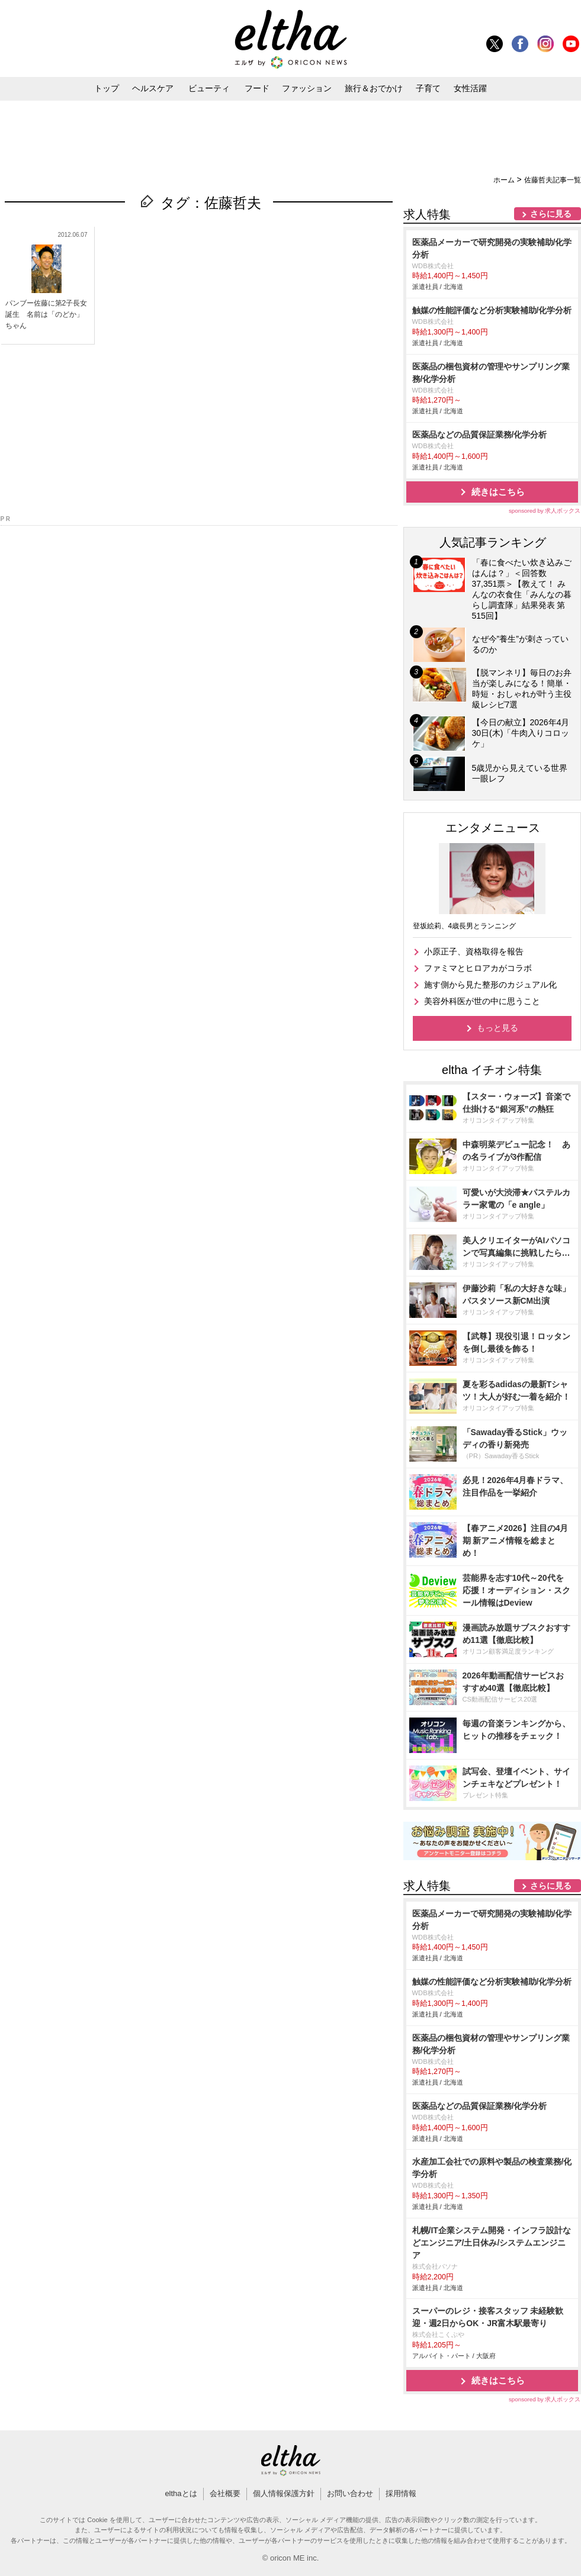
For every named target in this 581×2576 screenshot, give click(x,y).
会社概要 (225, 2493)
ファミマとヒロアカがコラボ (478, 968)
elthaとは (181, 2493)
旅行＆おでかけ (374, 88)
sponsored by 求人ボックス (545, 510)
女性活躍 (470, 88)
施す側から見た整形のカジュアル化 (490, 984)
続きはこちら (498, 492)
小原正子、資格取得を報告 (474, 951)
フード (257, 88)
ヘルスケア (153, 88)
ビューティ (209, 88)
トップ (106, 88)
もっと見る (497, 1028)
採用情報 (401, 2493)
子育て (428, 88)
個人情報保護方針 (283, 2493)
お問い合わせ (350, 2493)
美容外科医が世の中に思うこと (482, 1001)
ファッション (307, 88)
